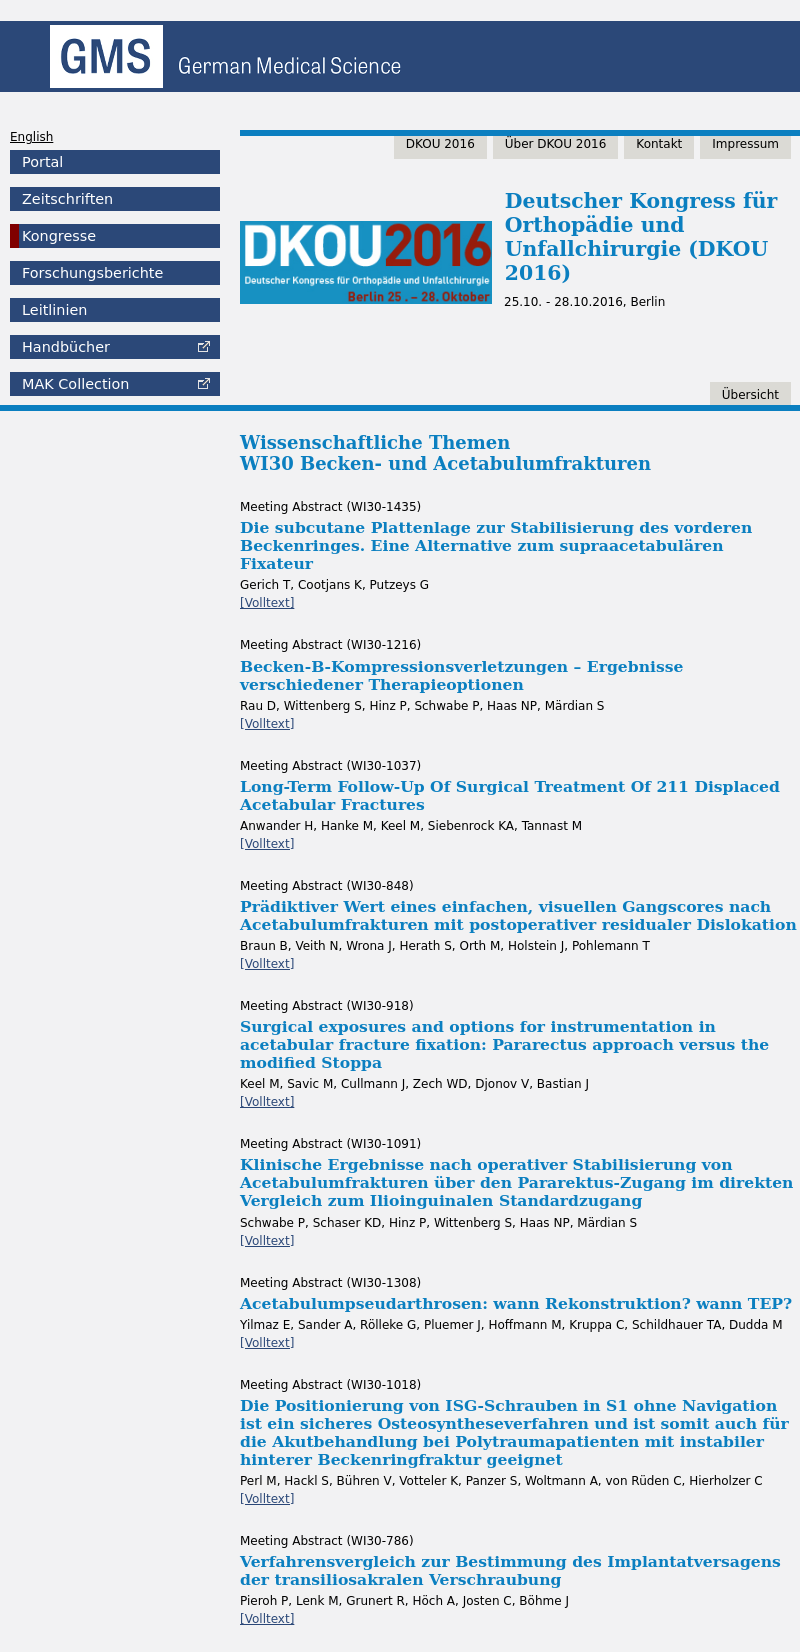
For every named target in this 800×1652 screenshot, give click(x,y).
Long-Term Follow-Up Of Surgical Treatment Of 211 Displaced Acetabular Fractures (510, 795)
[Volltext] (267, 603)
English (31, 137)
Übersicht (750, 395)
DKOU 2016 (440, 144)
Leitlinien (54, 310)
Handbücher (66, 347)
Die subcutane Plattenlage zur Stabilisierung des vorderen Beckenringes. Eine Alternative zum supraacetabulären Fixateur (496, 545)
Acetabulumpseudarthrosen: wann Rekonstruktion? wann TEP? (516, 1303)
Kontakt (659, 144)
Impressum (745, 144)
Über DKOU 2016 (556, 144)
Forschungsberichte (92, 273)
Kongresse (59, 236)
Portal (42, 162)
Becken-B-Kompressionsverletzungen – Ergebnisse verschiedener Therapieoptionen (461, 675)
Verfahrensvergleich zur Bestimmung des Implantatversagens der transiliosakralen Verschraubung (510, 1570)
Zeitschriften (67, 199)
